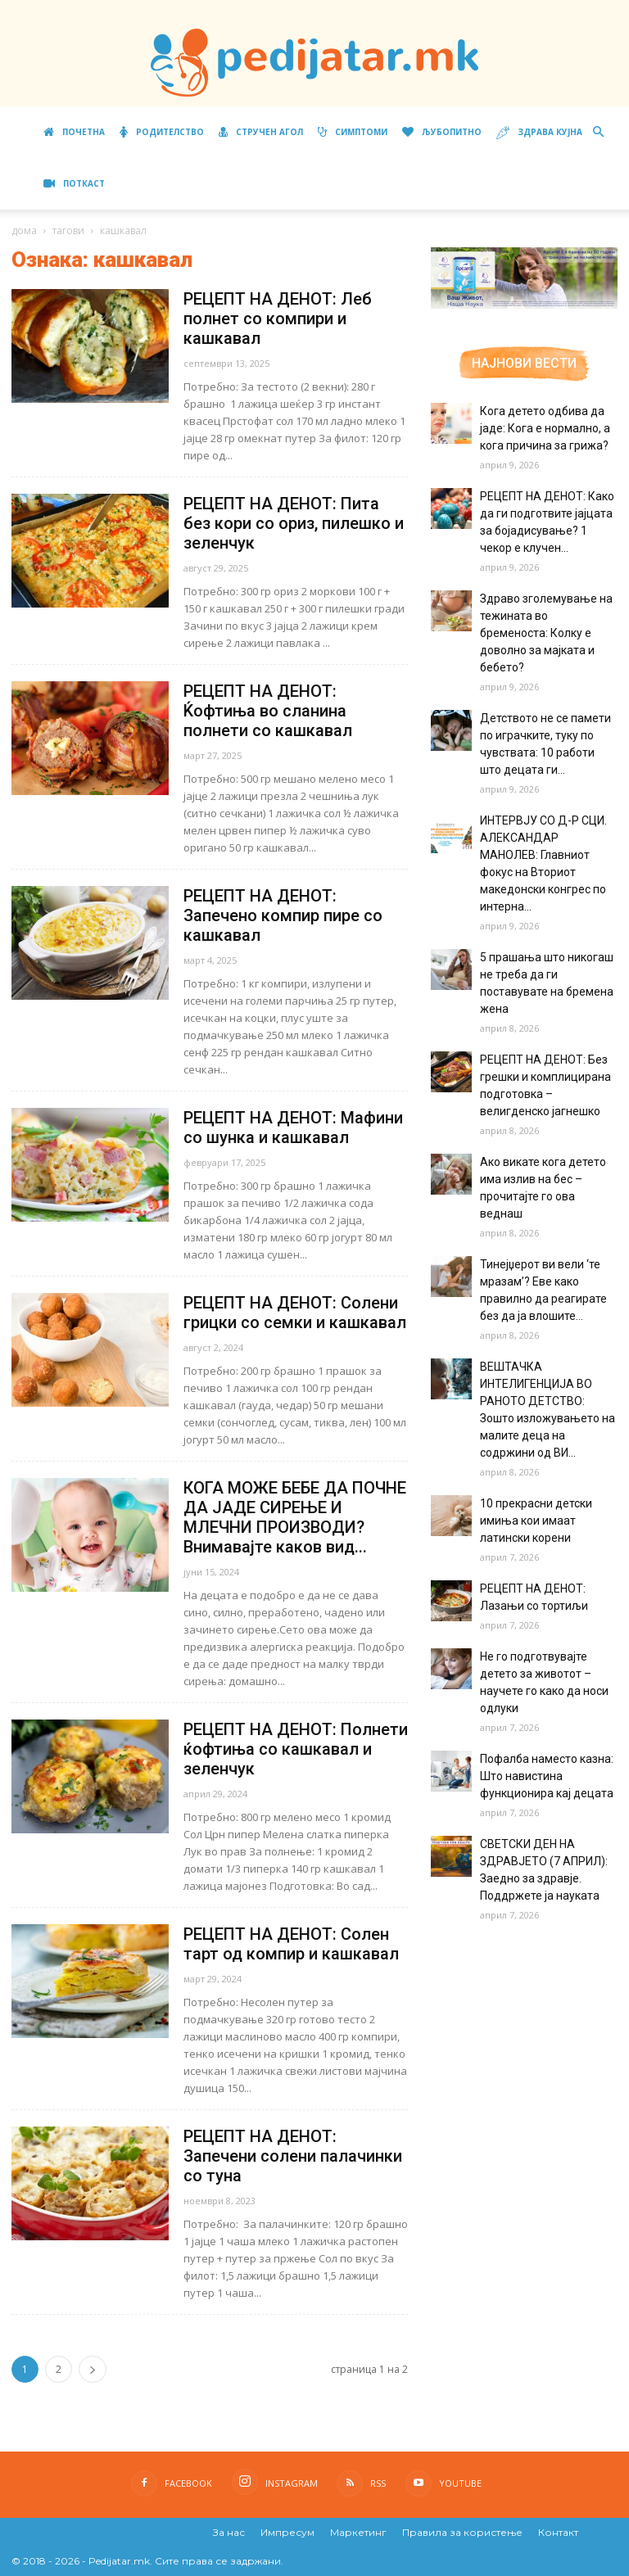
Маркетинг (358, 2532)
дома (24, 230)
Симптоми (352, 132)
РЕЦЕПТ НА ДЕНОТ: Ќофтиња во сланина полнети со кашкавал (269, 710)
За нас (229, 2532)
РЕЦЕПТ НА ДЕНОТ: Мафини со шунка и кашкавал (293, 1127)
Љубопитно (442, 132)
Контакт (558, 2532)
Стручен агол (261, 132)
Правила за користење (462, 2532)
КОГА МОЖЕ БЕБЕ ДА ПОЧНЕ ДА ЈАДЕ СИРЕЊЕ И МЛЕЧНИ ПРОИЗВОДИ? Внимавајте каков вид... (294, 1517)
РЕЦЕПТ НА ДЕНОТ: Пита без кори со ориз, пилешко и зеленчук (293, 523)
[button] (598, 132)
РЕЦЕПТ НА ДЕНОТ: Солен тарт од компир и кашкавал (291, 1944)
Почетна (74, 132)
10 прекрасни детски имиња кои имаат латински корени (536, 1520)
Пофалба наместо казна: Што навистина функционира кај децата (546, 1776)
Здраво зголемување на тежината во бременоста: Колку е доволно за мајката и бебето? (546, 633)
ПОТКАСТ (74, 183)
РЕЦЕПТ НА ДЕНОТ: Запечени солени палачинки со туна (292, 2155)
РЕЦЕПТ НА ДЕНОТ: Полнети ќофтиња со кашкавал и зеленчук (295, 1749)
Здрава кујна (539, 133)
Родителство (162, 132)
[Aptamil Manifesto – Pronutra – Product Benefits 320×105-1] (524, 305)
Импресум (287, 2532)
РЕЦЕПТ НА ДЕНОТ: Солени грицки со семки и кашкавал (294, 1312)
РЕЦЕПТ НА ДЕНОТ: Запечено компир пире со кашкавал (282, 915)
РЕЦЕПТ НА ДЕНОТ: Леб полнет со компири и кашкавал (277, 318)
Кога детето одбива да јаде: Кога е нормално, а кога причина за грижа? (545, 428)
